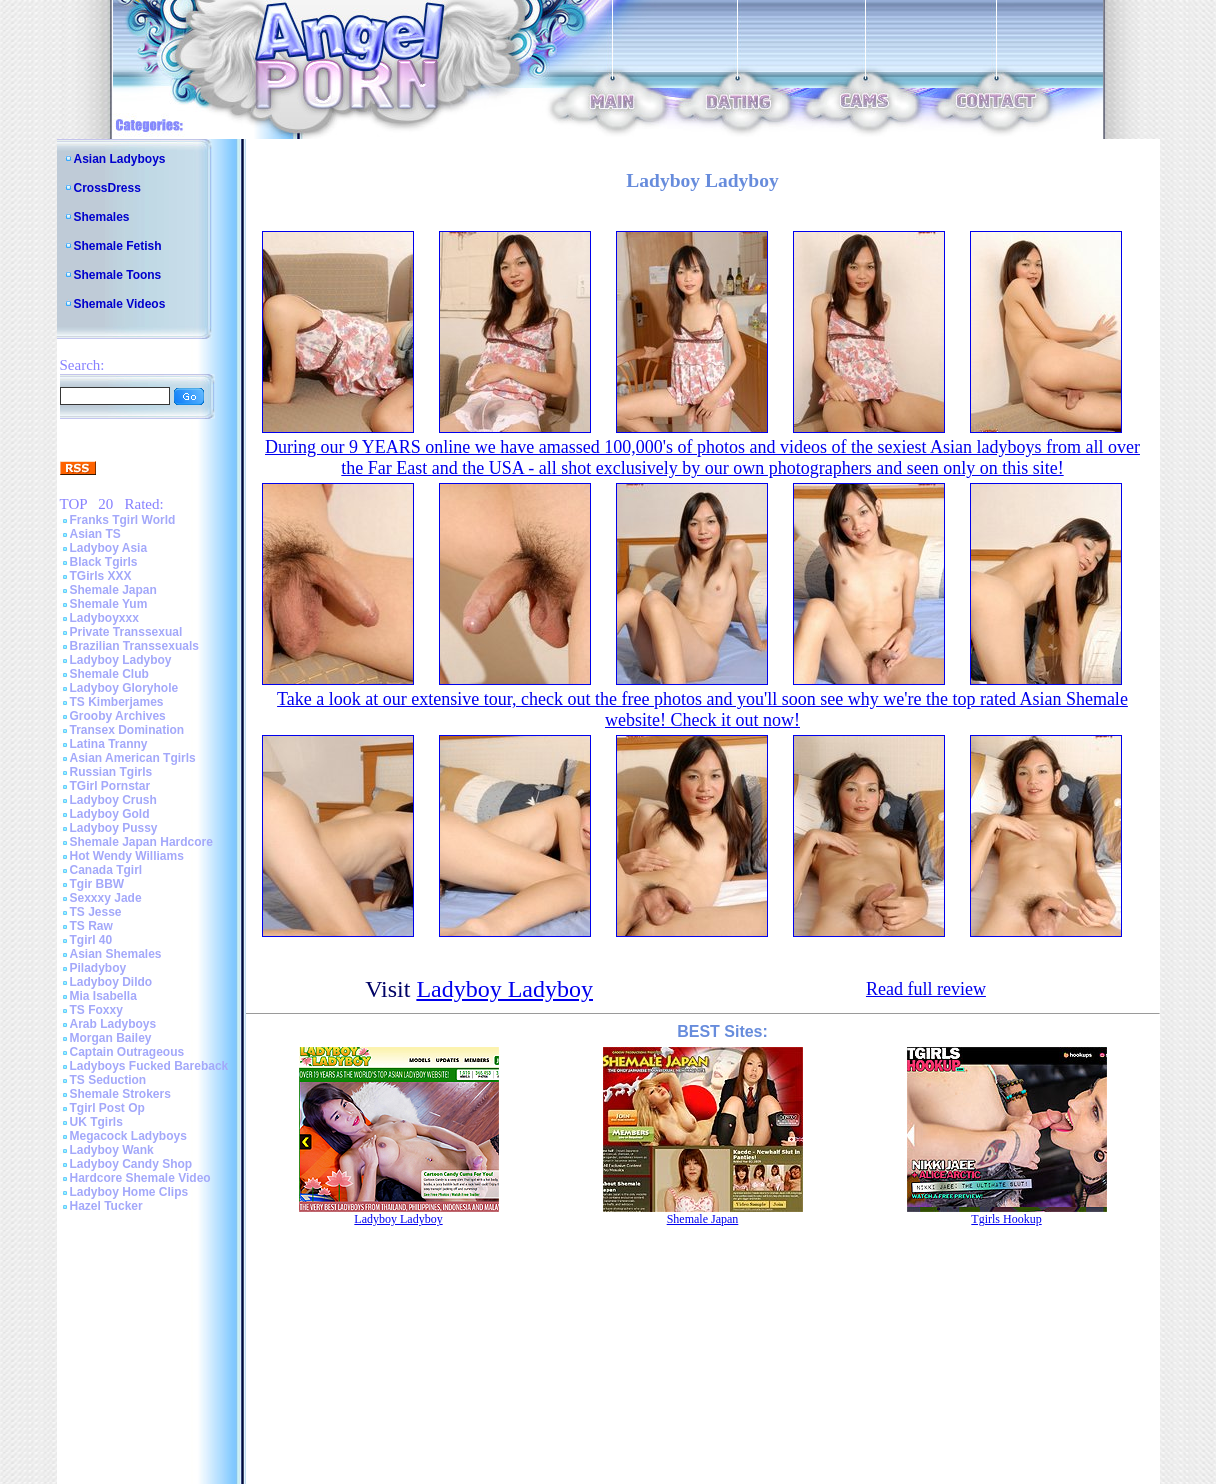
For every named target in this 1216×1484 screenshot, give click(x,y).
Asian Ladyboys (120, 159)
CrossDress (107, 188)
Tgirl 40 (91, 940)
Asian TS (95, 534)
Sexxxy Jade (106, 898)
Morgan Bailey (111, 1038)
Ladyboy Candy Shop (131, 1164)
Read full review (926, 989)
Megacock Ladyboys (128, 1136)
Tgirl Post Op (107, 1108)
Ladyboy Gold (110, 814)
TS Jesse (96, 912)
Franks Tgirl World (123, 520)
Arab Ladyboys (113, 1024)
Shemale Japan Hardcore (141, 842)
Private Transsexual (126, 632)
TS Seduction (108, 1080)
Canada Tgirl (106, 870)
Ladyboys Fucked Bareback (149, 1066)
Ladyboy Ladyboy (121, 660)
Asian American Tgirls (133, 758)
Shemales (102, 217)
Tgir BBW (97, 884)
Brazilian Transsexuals (134, 646)
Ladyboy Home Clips (129, 1192)
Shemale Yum (109, 604)
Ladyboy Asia (109, 548)
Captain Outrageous (127, 1052)
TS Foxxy (96, 1010)
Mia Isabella (103, 996)
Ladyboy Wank (112, 1150)
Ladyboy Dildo (111, 982)
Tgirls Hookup (1006, 1219)
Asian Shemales (116, 954)
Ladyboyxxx (104, 618)
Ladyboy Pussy (114, 828)
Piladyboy (98, 968)
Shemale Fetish (118, 246)
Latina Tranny (109, 744)
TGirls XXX (101, 576)
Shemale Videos (120, 304)
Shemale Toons (118, 275)
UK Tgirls (96, 1122)
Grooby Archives (118, 716)
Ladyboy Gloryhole (124, 688)
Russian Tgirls (111, 772)
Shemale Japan (113, 590)
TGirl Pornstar (110, 786)
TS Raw (91, 926)
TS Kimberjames (117, 702)
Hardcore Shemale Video (140, 1178)
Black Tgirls (104, 562)
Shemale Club (109, 674)
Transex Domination (127, 730)
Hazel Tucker (106, 1206)
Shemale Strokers (120, 1094)
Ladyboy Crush (113, 800)
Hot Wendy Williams (127, 856)
